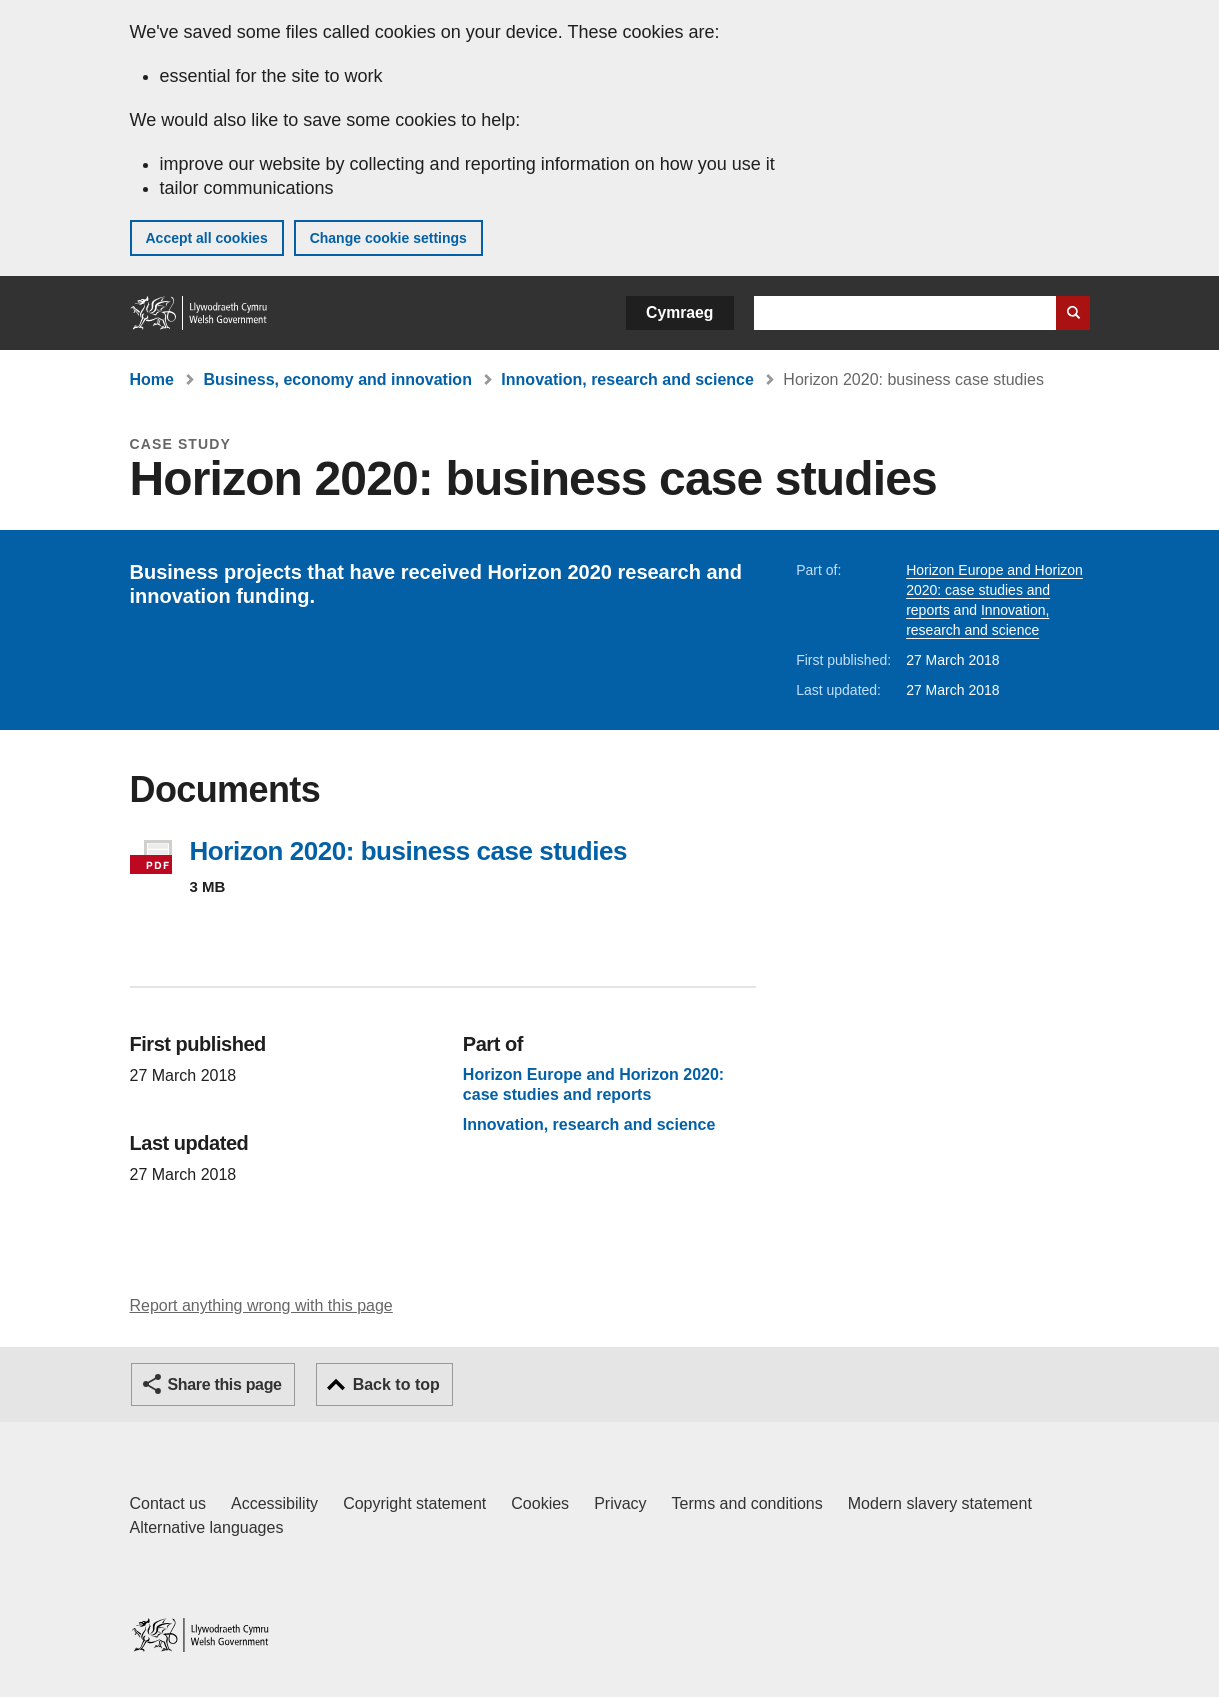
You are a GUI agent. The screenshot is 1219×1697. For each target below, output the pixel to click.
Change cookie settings (388, 238)
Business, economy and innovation (337, 379)
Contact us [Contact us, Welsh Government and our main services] (168, 1503)
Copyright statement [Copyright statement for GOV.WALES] (414, 1503)
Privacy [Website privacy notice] (620, 1503)
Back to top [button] (396, 1384)
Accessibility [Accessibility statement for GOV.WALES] (274, 1503)
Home (152, 379)
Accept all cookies (207, 238)
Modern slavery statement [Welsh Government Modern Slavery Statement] (940, 1503)
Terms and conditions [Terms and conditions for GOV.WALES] (747, 1503)
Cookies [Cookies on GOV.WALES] (540, 1503)
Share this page (225, 1384)
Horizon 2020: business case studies (408, 851)
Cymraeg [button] (679, 312)
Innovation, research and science (627, 379)
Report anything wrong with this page (261, 1305)
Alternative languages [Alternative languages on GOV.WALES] (207, 1527)
